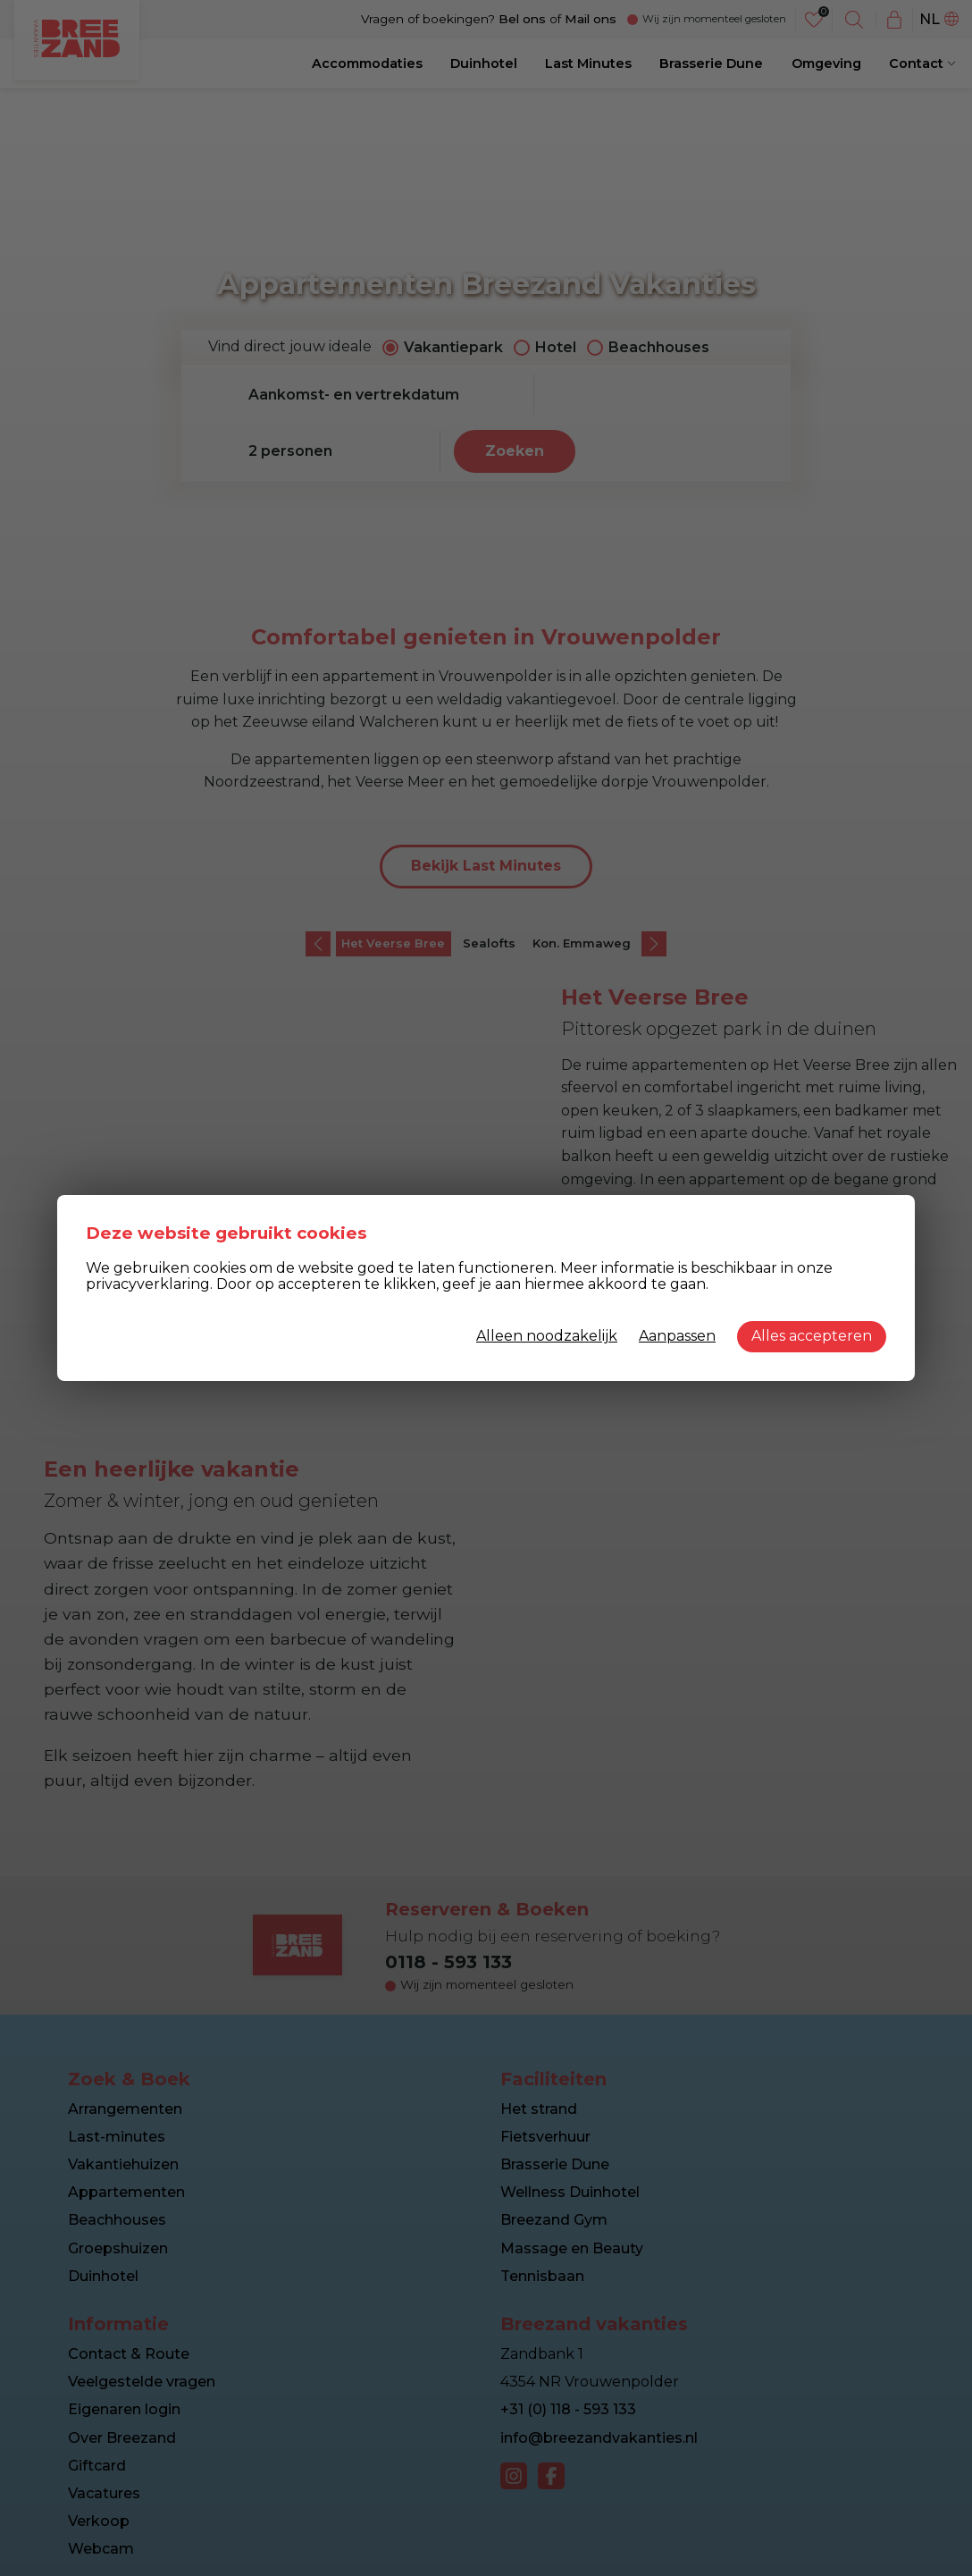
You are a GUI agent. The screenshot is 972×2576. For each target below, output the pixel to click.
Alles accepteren (811, 1335)
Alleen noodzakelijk (546, 1336)
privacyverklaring (148, 1283)
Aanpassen (677, 1336)
